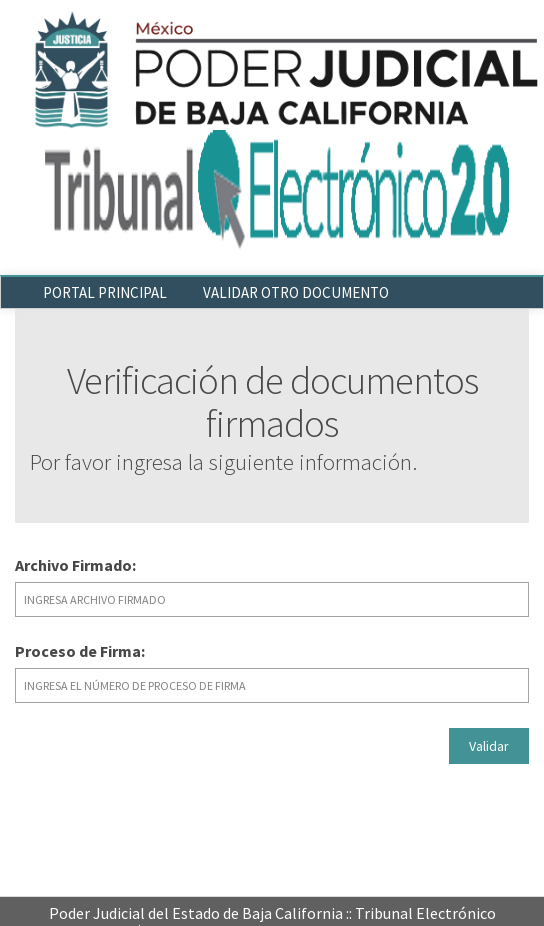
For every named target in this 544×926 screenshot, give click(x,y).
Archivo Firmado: (75, 565)
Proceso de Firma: (80, 651)
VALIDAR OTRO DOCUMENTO (296, 292)
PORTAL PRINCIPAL (105, 292)
